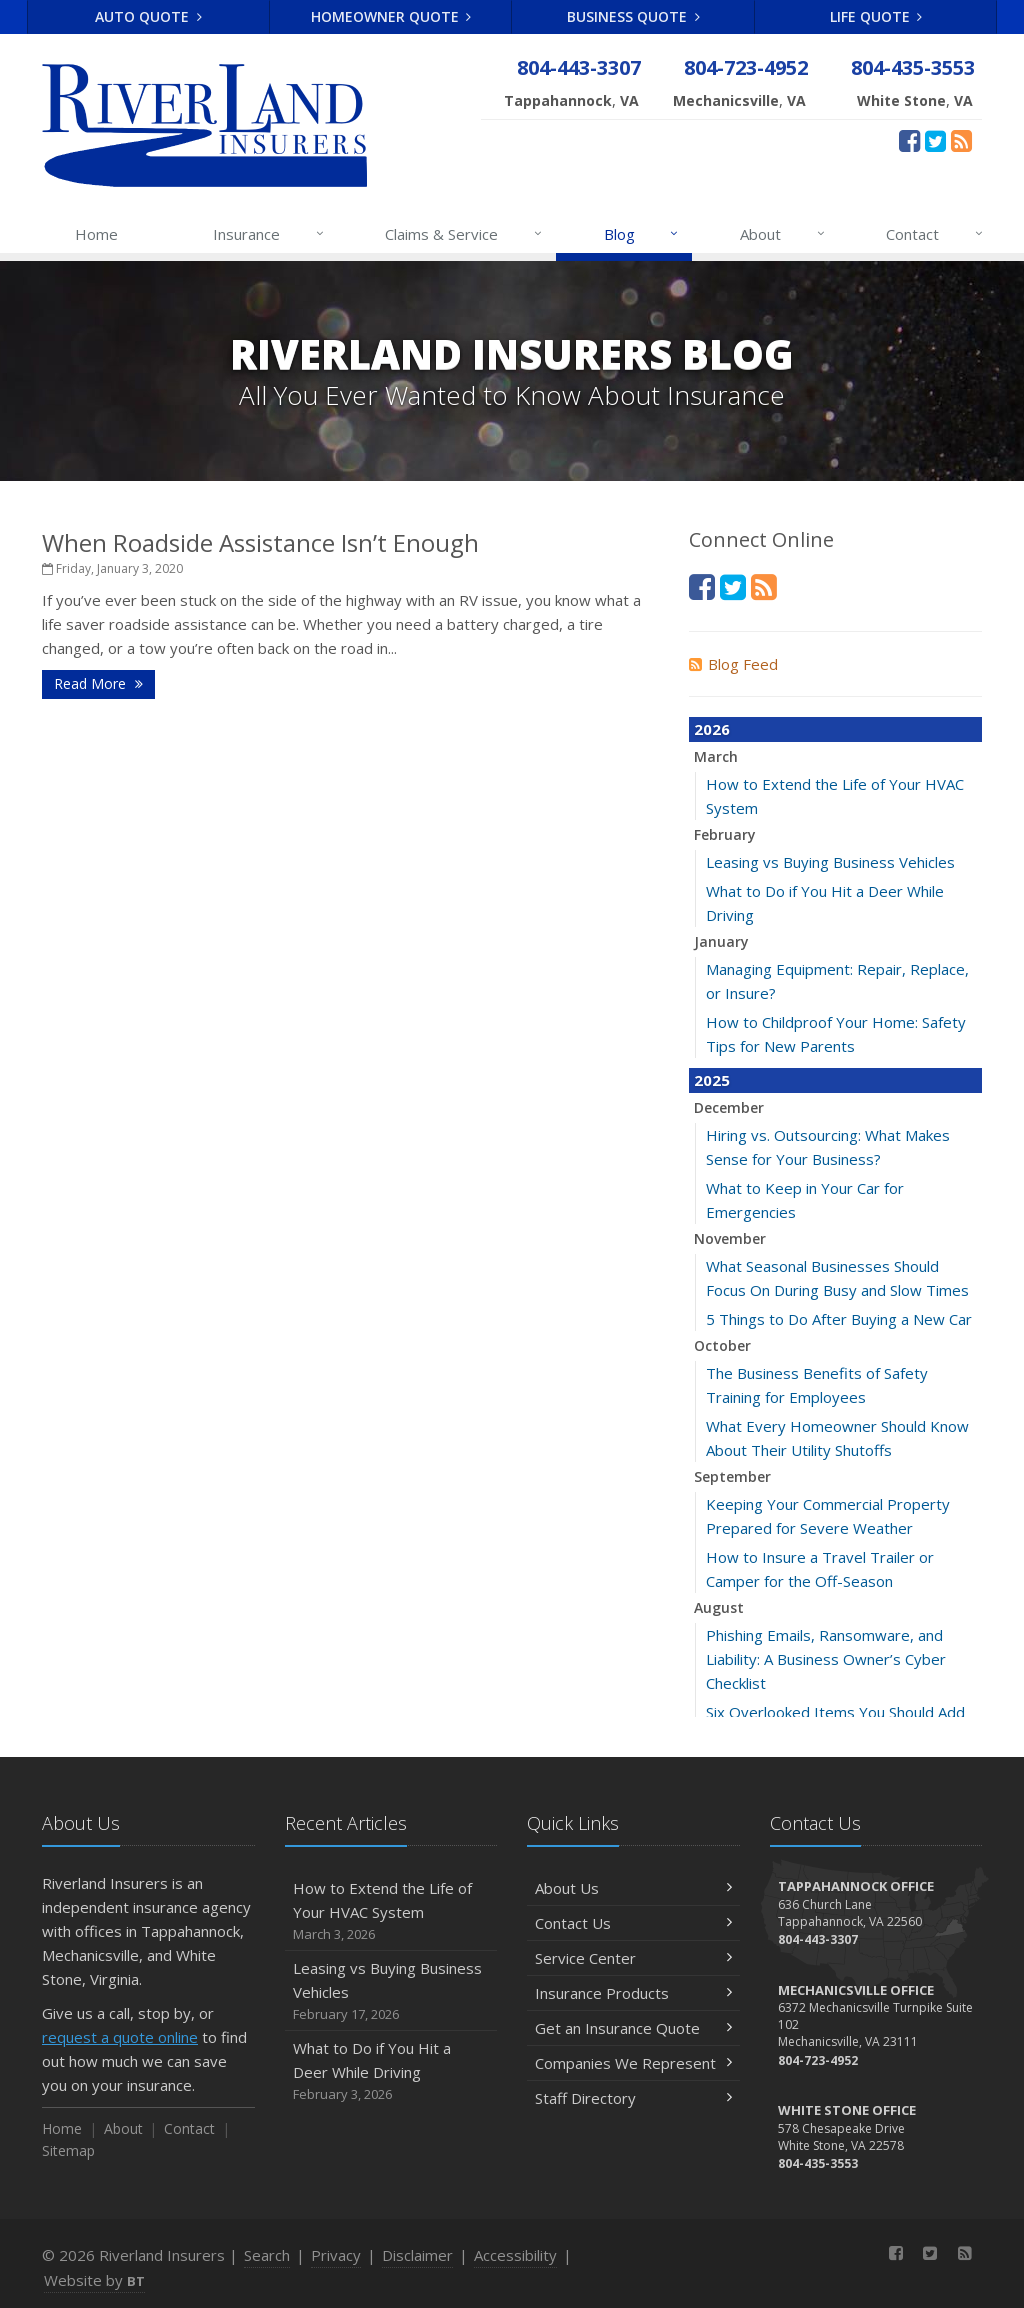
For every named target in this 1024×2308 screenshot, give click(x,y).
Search (267, 2255)
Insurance (269, 234)
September (732, 1476)
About (783, 234)
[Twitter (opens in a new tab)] (935, 140)
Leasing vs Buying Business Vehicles (830, 862)
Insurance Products (633, 1993)
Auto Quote (148, 16)
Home (96, 234)
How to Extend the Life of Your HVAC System (391, 1911)
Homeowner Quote (391, 16)
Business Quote (633, 16)
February (725, 834)
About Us (633, 1888)
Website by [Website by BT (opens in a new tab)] (94, 2280)
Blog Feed (733, 664)
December (729, 1107)
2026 (712, 729)
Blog (642, 234)
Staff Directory (633, 2098)
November (730, 1238)
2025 (712, 1080)
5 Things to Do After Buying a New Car (839, 1319)
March (716, 756)
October (722, 1345)
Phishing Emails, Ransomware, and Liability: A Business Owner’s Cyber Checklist (826, 1659)
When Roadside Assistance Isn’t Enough (260, 542)
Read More (98, 683)
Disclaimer (417, 2255)
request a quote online (120, 2037)
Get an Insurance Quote (633, 2028)
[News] (961, 140)
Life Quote (876, 16)
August (719, 1607)
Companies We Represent (633, 2063)
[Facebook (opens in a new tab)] (909, 140)
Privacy (336, 2255)
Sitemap (68, 2150)
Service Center (633, 1958)
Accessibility (515, 2255)
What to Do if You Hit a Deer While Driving (391, 2071)
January (721, 941)
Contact (935, 234)
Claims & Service (464, 234)
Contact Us (633, 1923)
